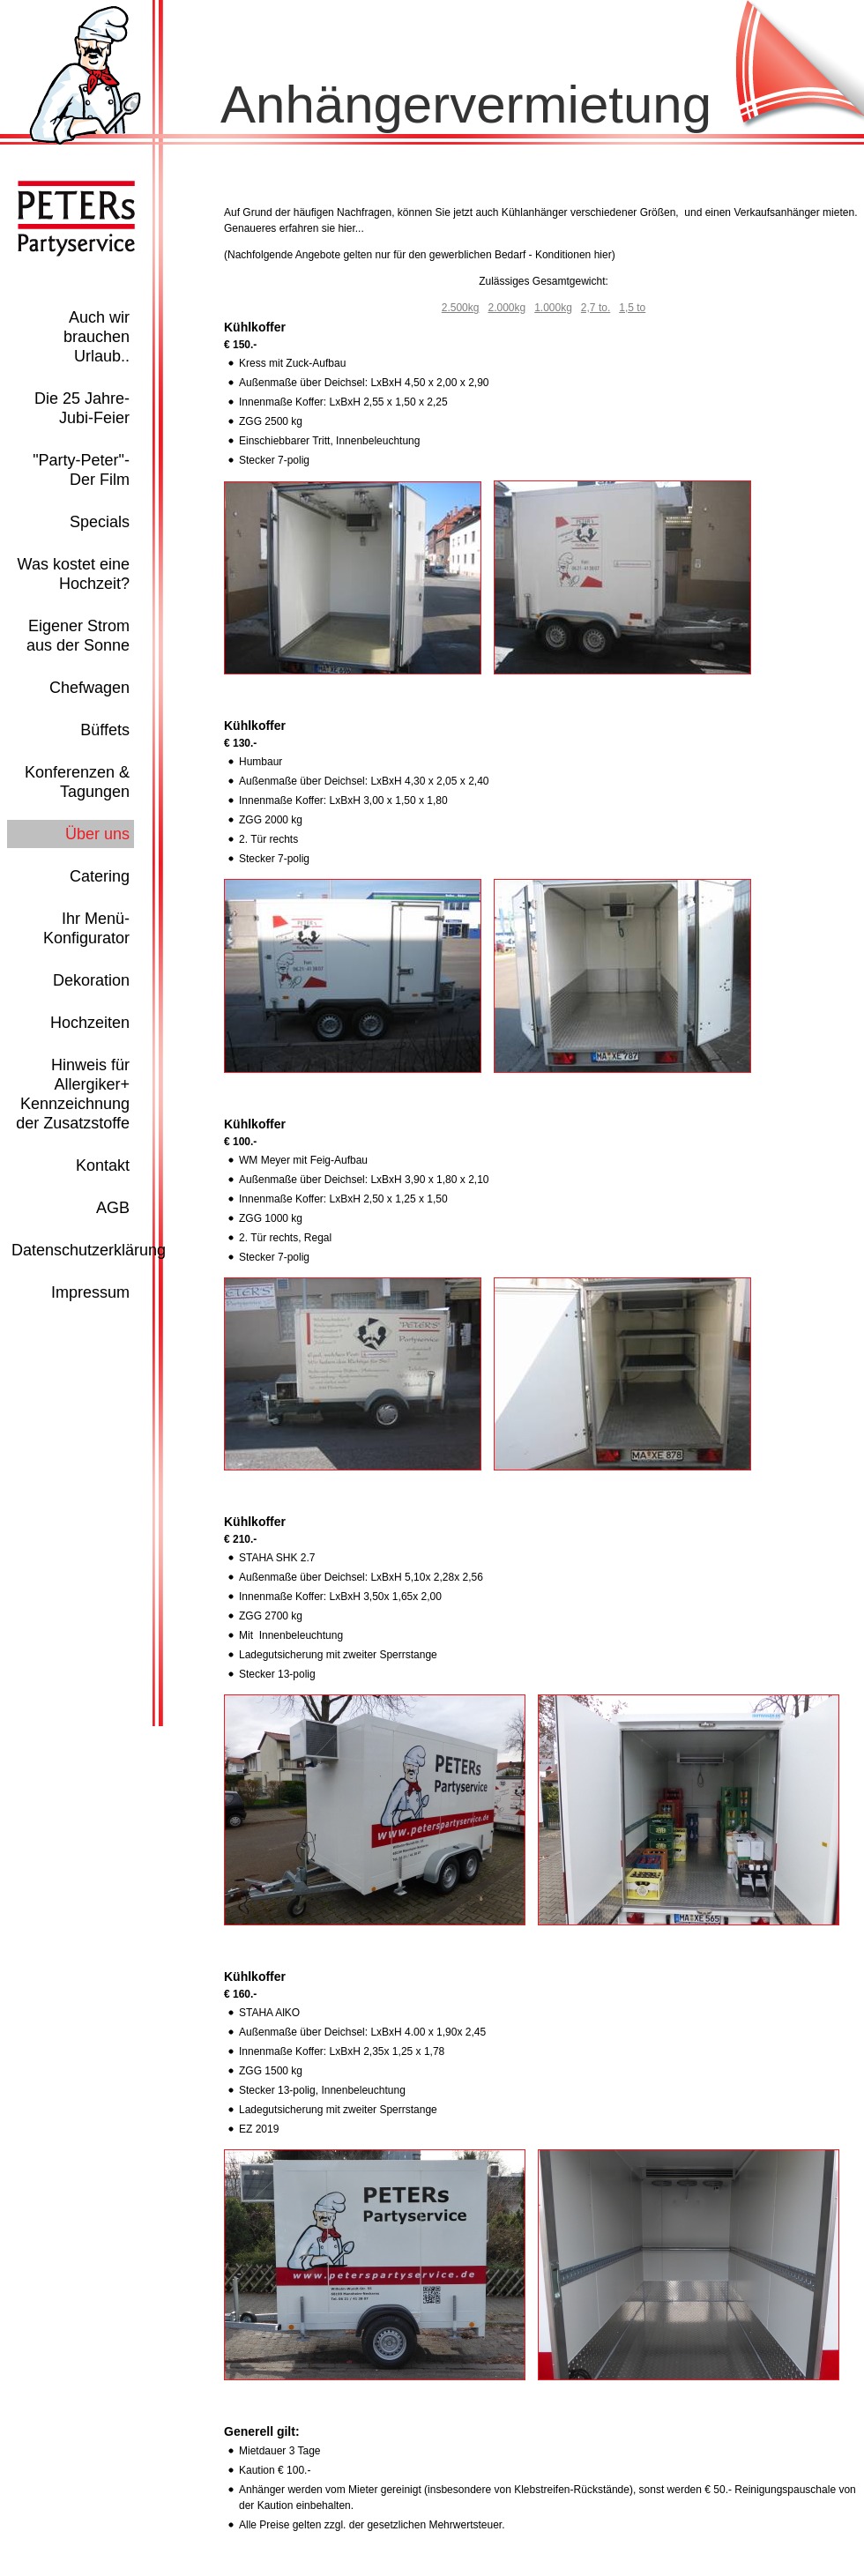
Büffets (105, 730)
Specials (100, 522)
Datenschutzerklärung (88, 1250)
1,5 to (632, 308)
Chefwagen (89, 687)
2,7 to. (595, 308)
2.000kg (506, 308)
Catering (100, 876)
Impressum (90, 1292)
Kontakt (103, 1165)
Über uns (97, 834)
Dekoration (91, 980)
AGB (113, 1208)
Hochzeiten (90, 1022)
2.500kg (461, 308)
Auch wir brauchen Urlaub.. (96, 337)
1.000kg (553, 308)
